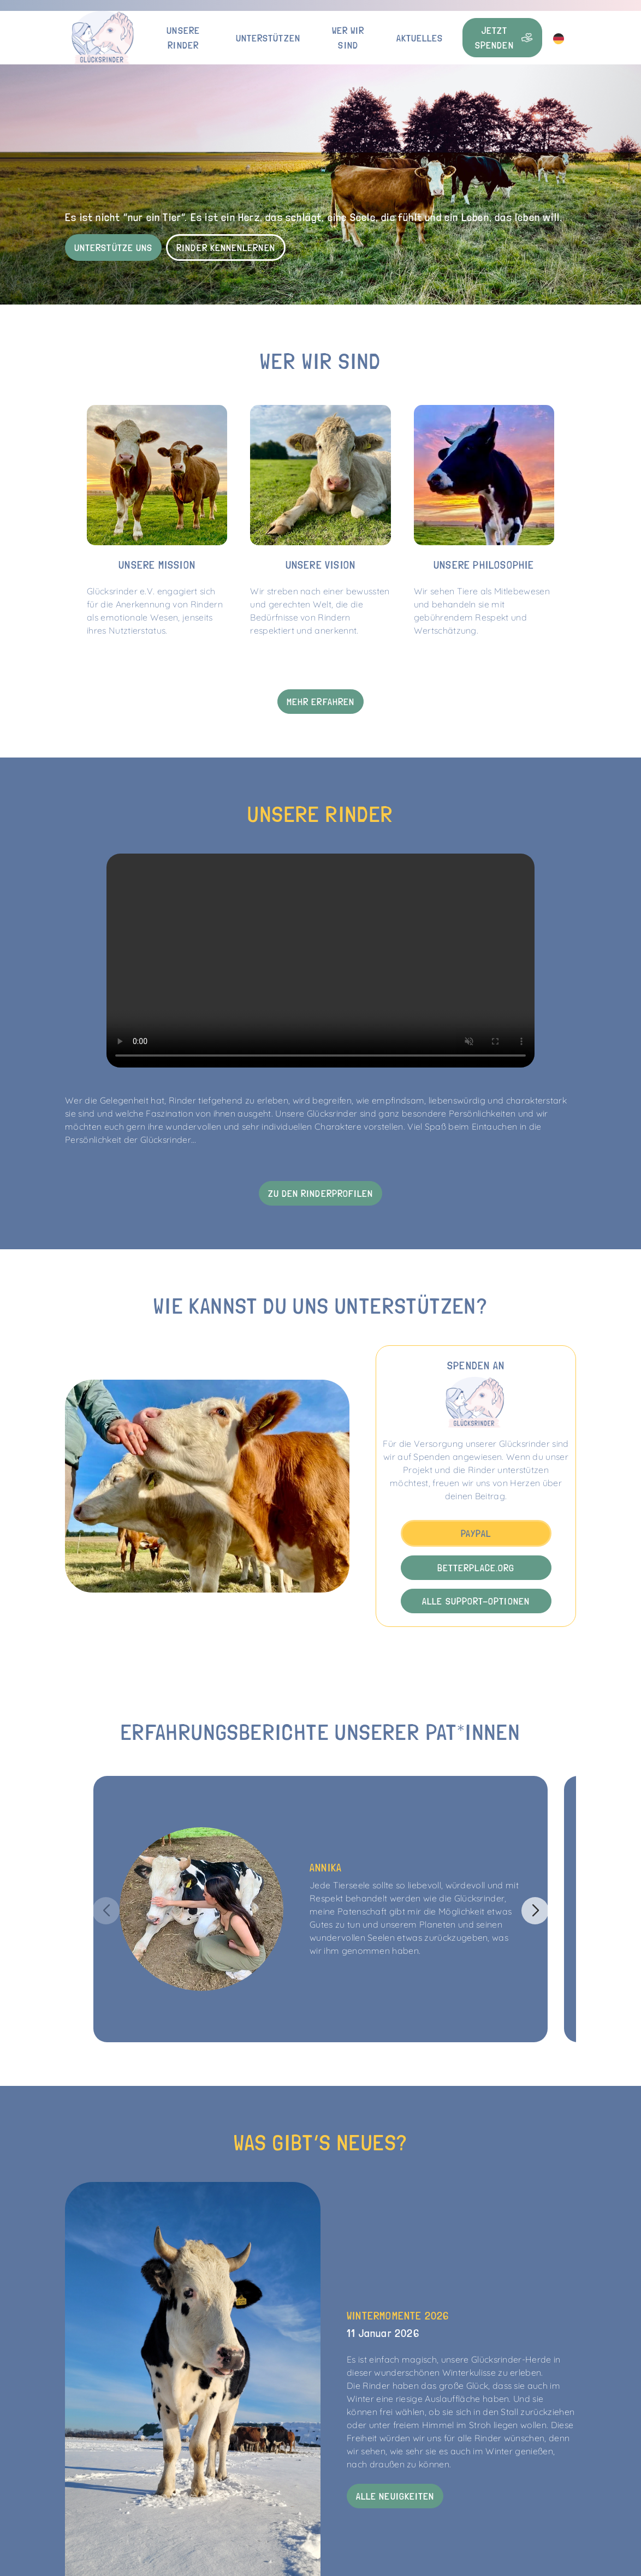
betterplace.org (475, 1567)
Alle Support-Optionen (476, 1601)
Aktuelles (419, 38)
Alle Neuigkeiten (395, 2496)
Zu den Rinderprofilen (320, 1193)
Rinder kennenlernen (225, 247)
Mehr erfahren (320, 701)
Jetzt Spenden (504, 38)
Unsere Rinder (183, 38)
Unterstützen (268, 38)
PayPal (475, 1533)
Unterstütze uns (113, 247)
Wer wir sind (348, 38)
